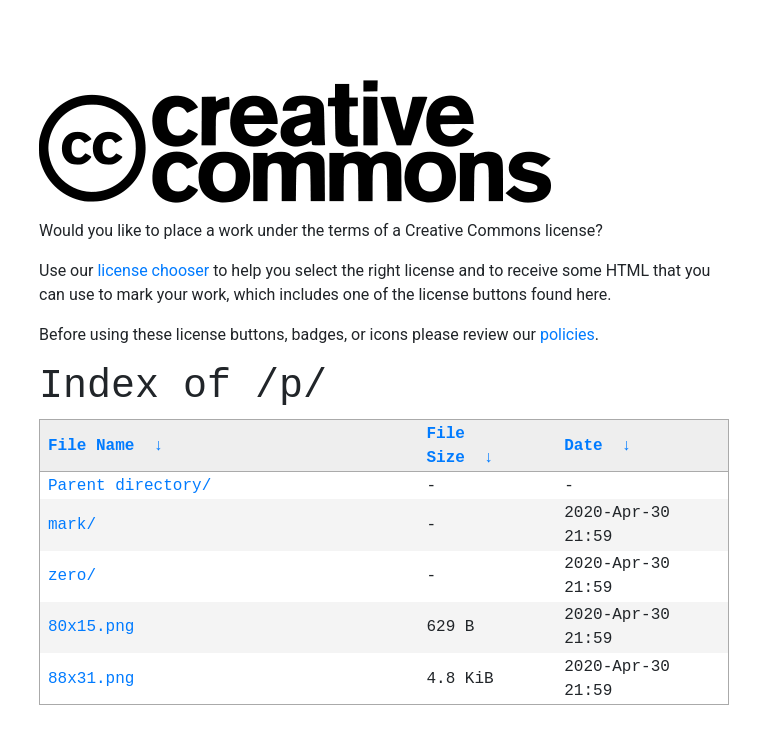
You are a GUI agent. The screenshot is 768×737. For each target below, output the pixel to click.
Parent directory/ (129, 486)
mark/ (72, 525)
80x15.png (91, 627)
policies (567, 334)
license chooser (153, 270)
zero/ (72, 576)
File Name (91, 446)
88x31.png (91, 679)
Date (583, 446)
